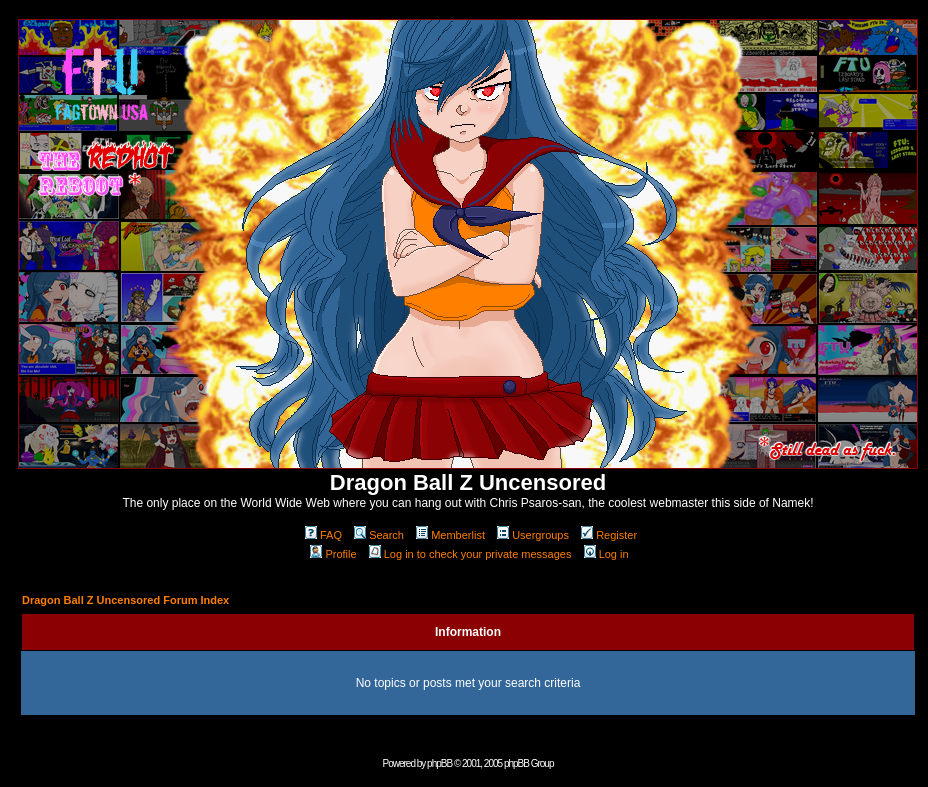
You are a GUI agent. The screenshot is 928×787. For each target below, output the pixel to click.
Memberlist (450, 535)
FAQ (323, 535)
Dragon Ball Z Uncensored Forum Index (125, 600)
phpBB (439, 763)
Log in (606, 554)
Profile (333, 554)
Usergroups (533, 535)
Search (379, 535)
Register (609, 535)
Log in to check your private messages (470, 554)
